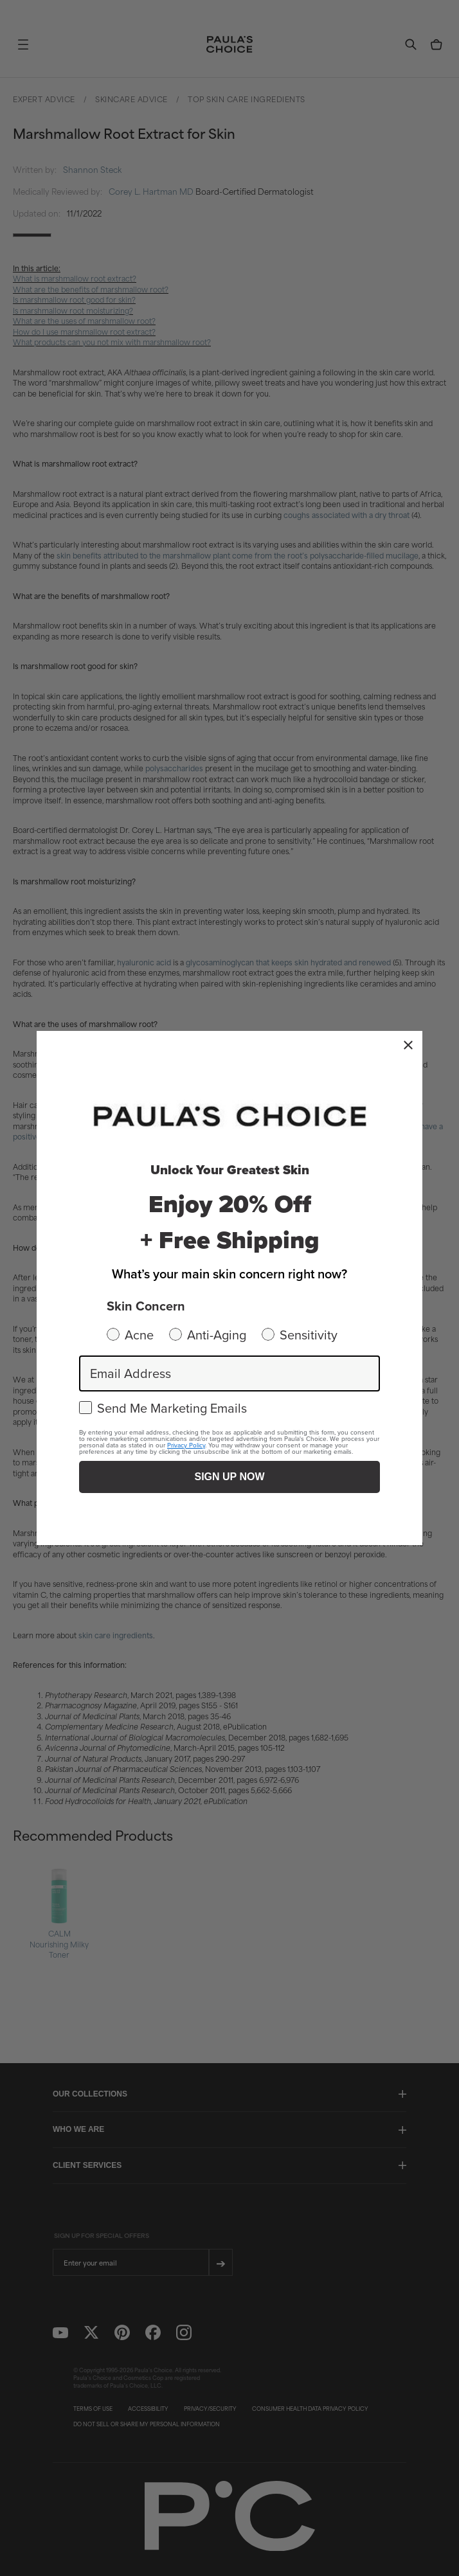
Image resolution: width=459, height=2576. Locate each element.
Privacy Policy (186, 1445)
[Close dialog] (408, 1045)
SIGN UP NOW (229, 1476)
